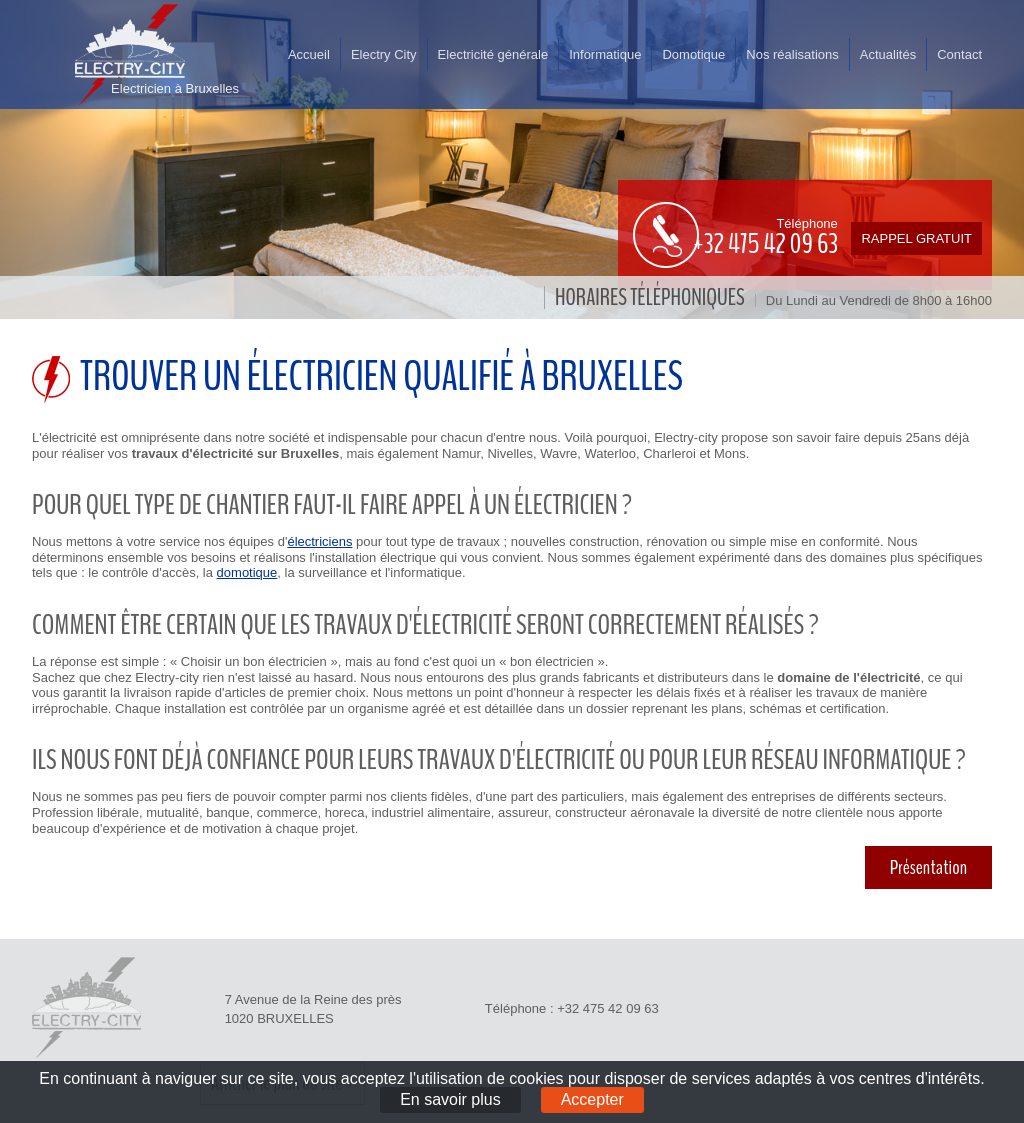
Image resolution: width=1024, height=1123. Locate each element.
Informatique (605, 54)
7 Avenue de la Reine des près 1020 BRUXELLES (313, 1008)
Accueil (309, 54)
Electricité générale (493, 54)
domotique (247, 572)
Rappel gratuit (916, 238)
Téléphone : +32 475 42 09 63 (572, 1008)
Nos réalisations (792, 54)
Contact (959, 54)
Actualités (888, 54)
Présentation (928, 867)
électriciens (319, 541)
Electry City (384, 54)
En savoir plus (450, 1099)
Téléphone (733, 235)
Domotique (693, 54)
